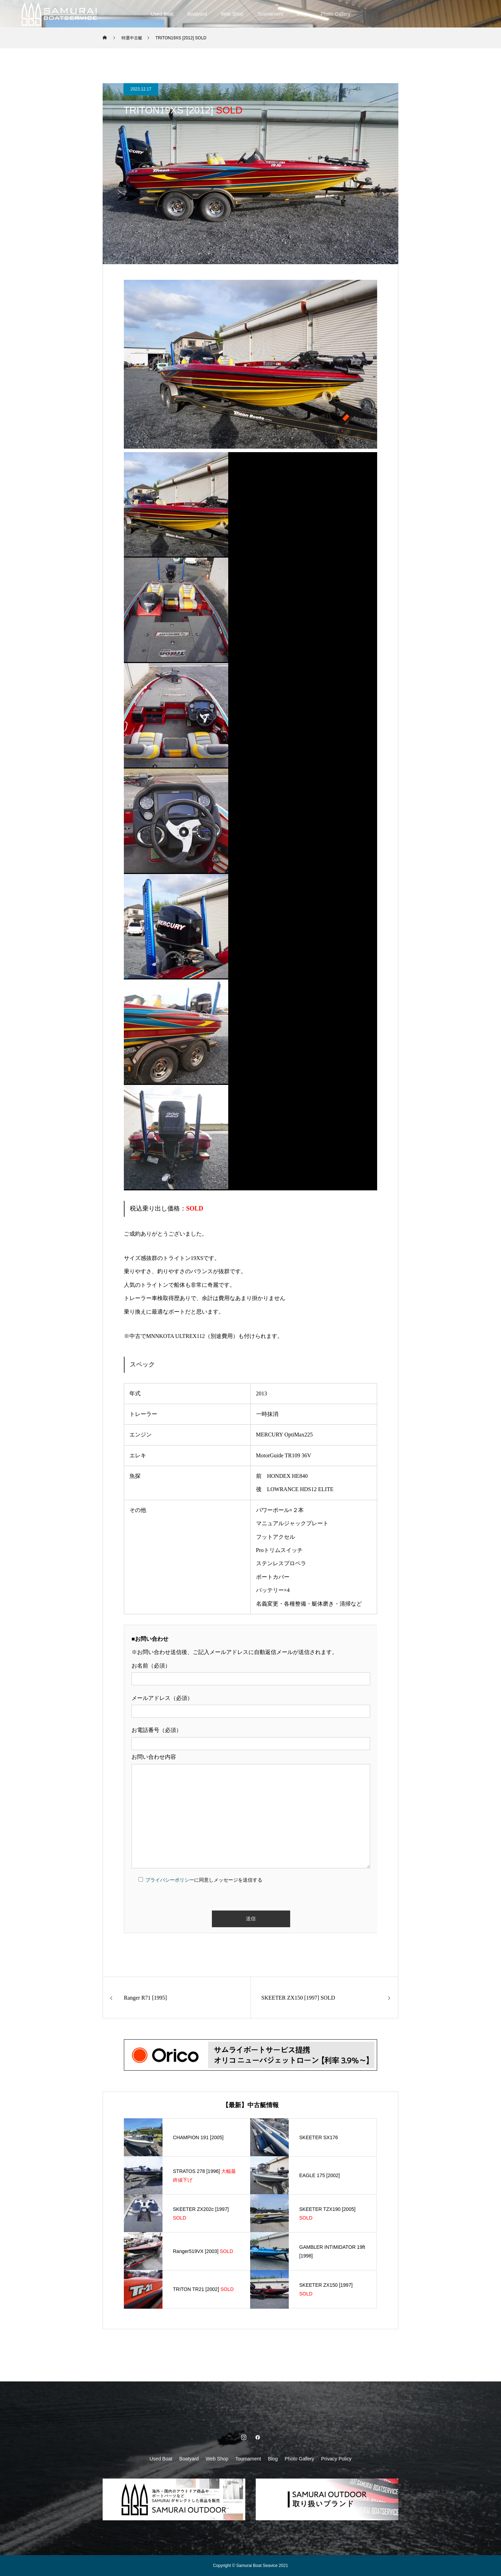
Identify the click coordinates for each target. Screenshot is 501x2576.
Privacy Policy (336, 2458)
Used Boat (162, 14)
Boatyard (197, 14)
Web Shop (232, 14)
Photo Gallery (335, 14)
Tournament (270, 14)
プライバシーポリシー (169, 1880)
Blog (302, 14)
